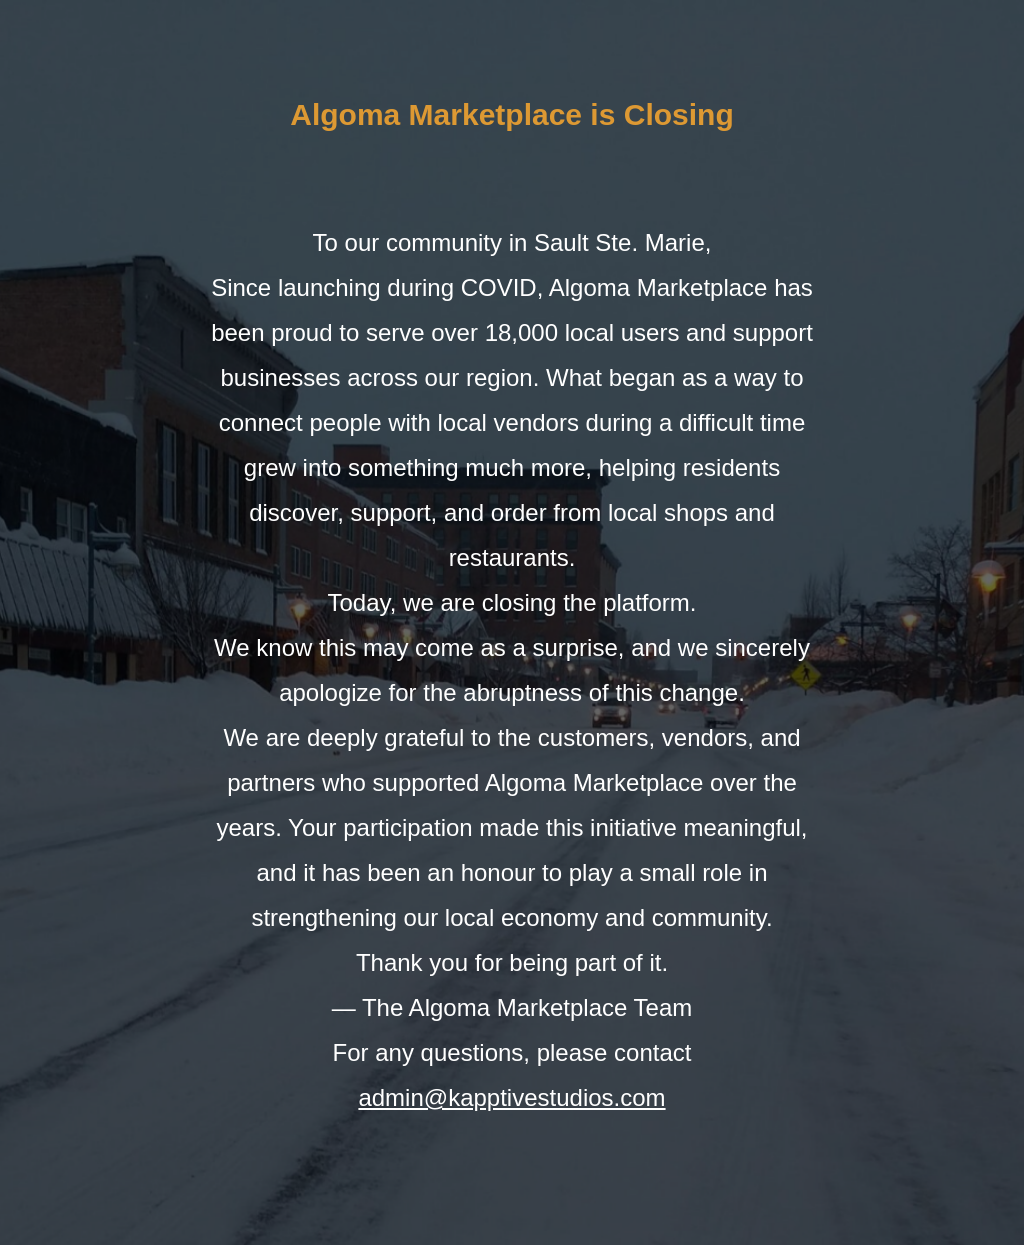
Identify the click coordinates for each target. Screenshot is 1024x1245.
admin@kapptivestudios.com (511, 1097)
